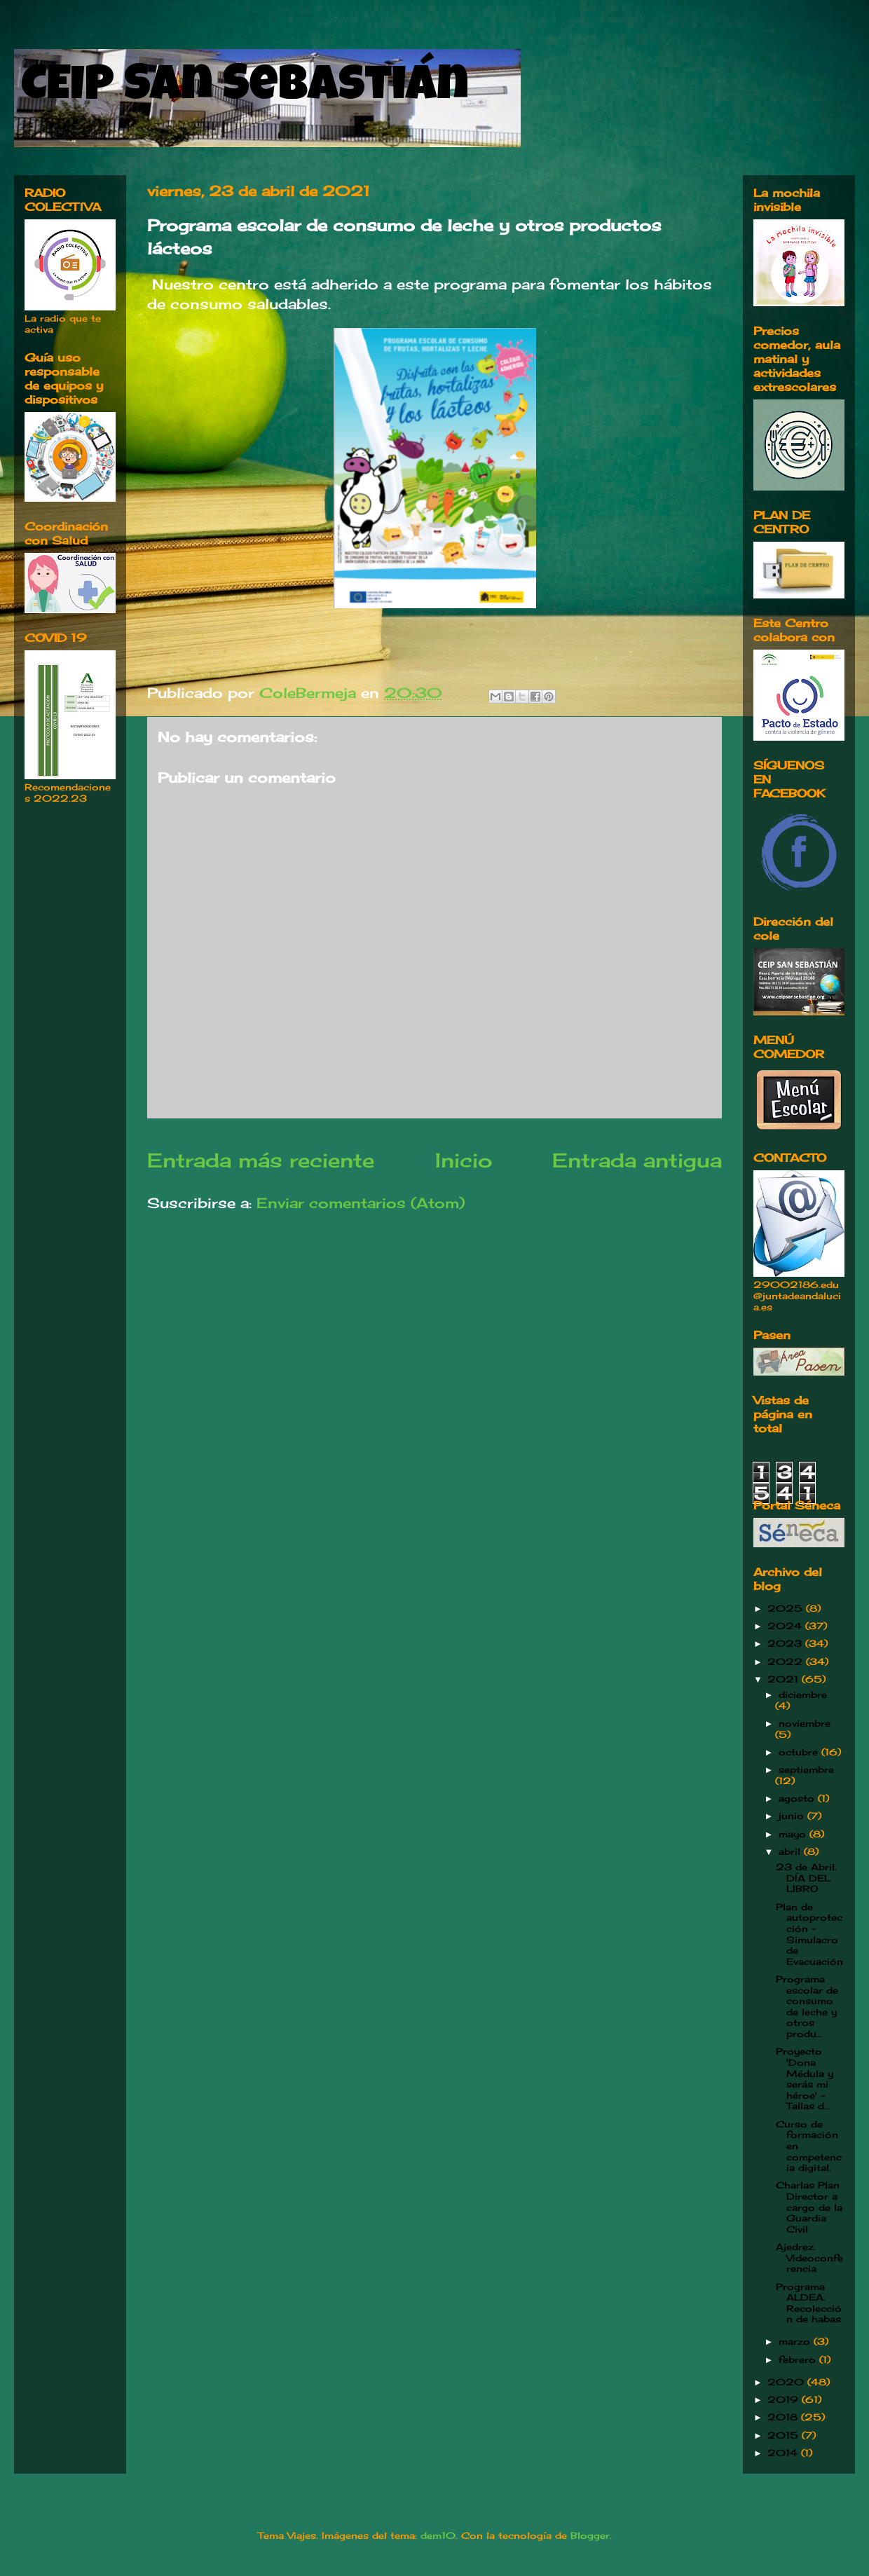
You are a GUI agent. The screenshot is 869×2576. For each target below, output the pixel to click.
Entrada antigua (637, 1160)
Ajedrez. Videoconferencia (809, 2257)
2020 (787, 2381)
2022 (786, 1661)
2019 (784, 2399)
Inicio (463, 1160)
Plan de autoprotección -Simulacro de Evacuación (809, 1934)
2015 (784, 2435)
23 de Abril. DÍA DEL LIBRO (806, 1877)
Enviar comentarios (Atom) (360, 1203)
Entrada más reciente (260, 1160)
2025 (786, 1608)
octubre (800, 1752)
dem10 (438, 2535)
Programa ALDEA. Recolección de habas (809, 2303)
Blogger (590, 2535)
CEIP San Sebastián (245, 89)
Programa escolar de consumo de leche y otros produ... (807, 2006)
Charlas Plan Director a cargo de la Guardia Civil (809, 2206)
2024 (786, 1625)
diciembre (803, 1694)
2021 (784, 1679)
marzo (796, 2341)
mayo (794, 1833)
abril (791, 1851)
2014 (784, 2452)
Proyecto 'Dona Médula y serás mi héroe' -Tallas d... (804, 2078)
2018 (784, 2417)
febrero (799, 2359)
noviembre (804, 1723)
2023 (786, 1643)
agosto (798, 1798)
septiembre (806, 1769)
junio (793, 1815)
